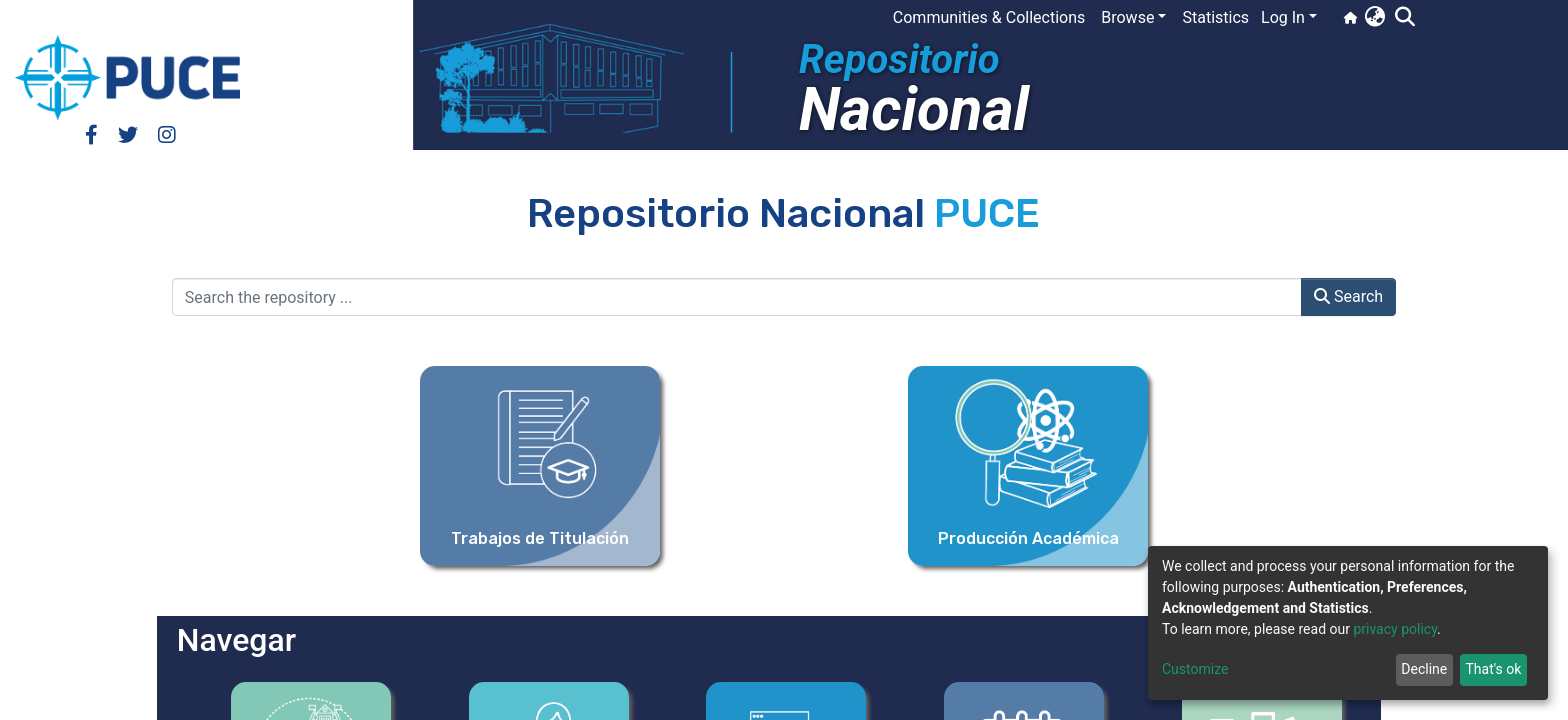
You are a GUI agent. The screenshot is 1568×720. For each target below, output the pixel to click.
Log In (1283, 17)
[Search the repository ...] (737, 297)
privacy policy (1395, 629)
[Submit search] (1404, 18)
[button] (1374, 18)
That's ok (1493, 669)
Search (1348, 296)
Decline (1424, 669)
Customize (1195, 669)
